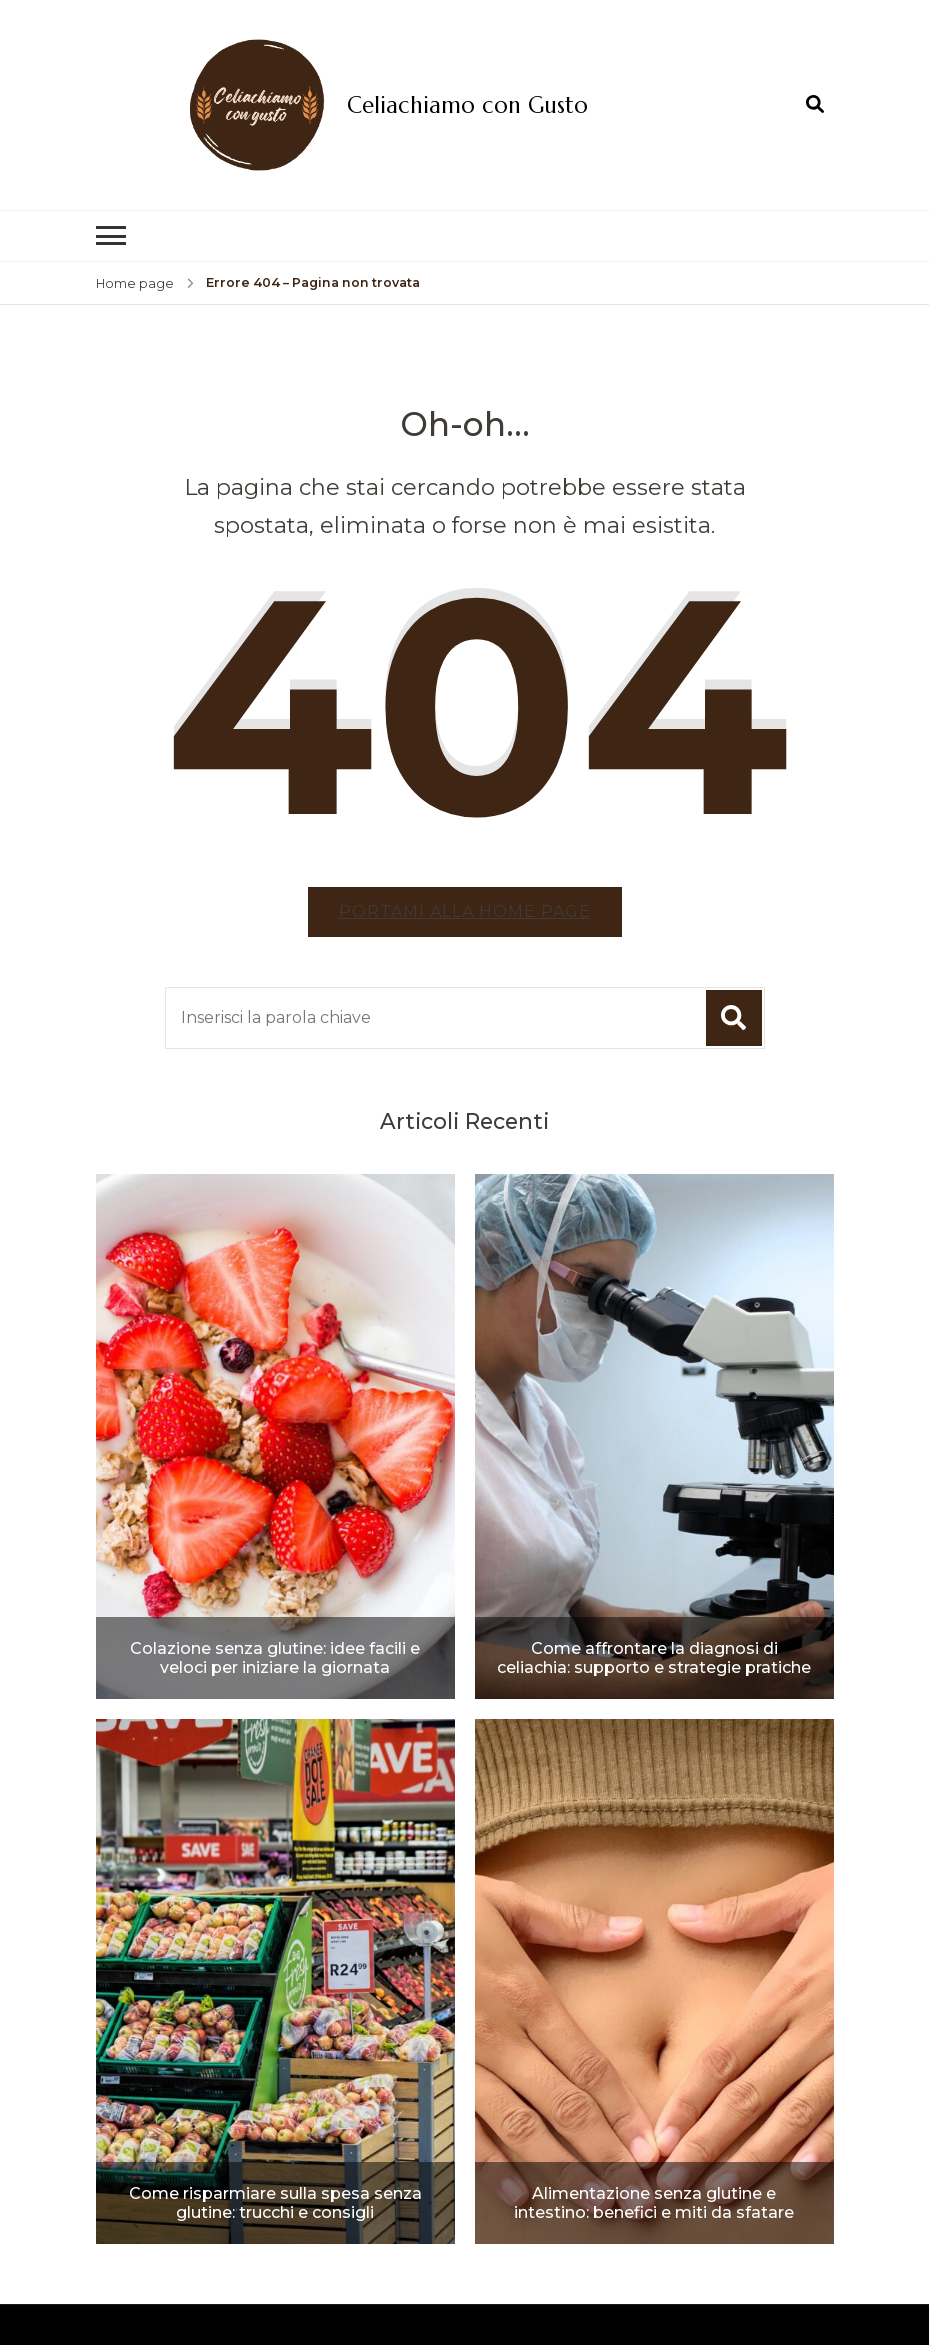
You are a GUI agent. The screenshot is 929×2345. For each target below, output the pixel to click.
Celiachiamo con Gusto (467, 105)
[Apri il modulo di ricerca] (815, 104)
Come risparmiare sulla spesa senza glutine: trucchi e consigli (275, 2203)
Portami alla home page (465, 911)
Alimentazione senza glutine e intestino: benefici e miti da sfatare (654, 2203)
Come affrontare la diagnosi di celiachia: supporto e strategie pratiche (654, 1658)
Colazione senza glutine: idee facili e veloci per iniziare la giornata (275, 1658)
